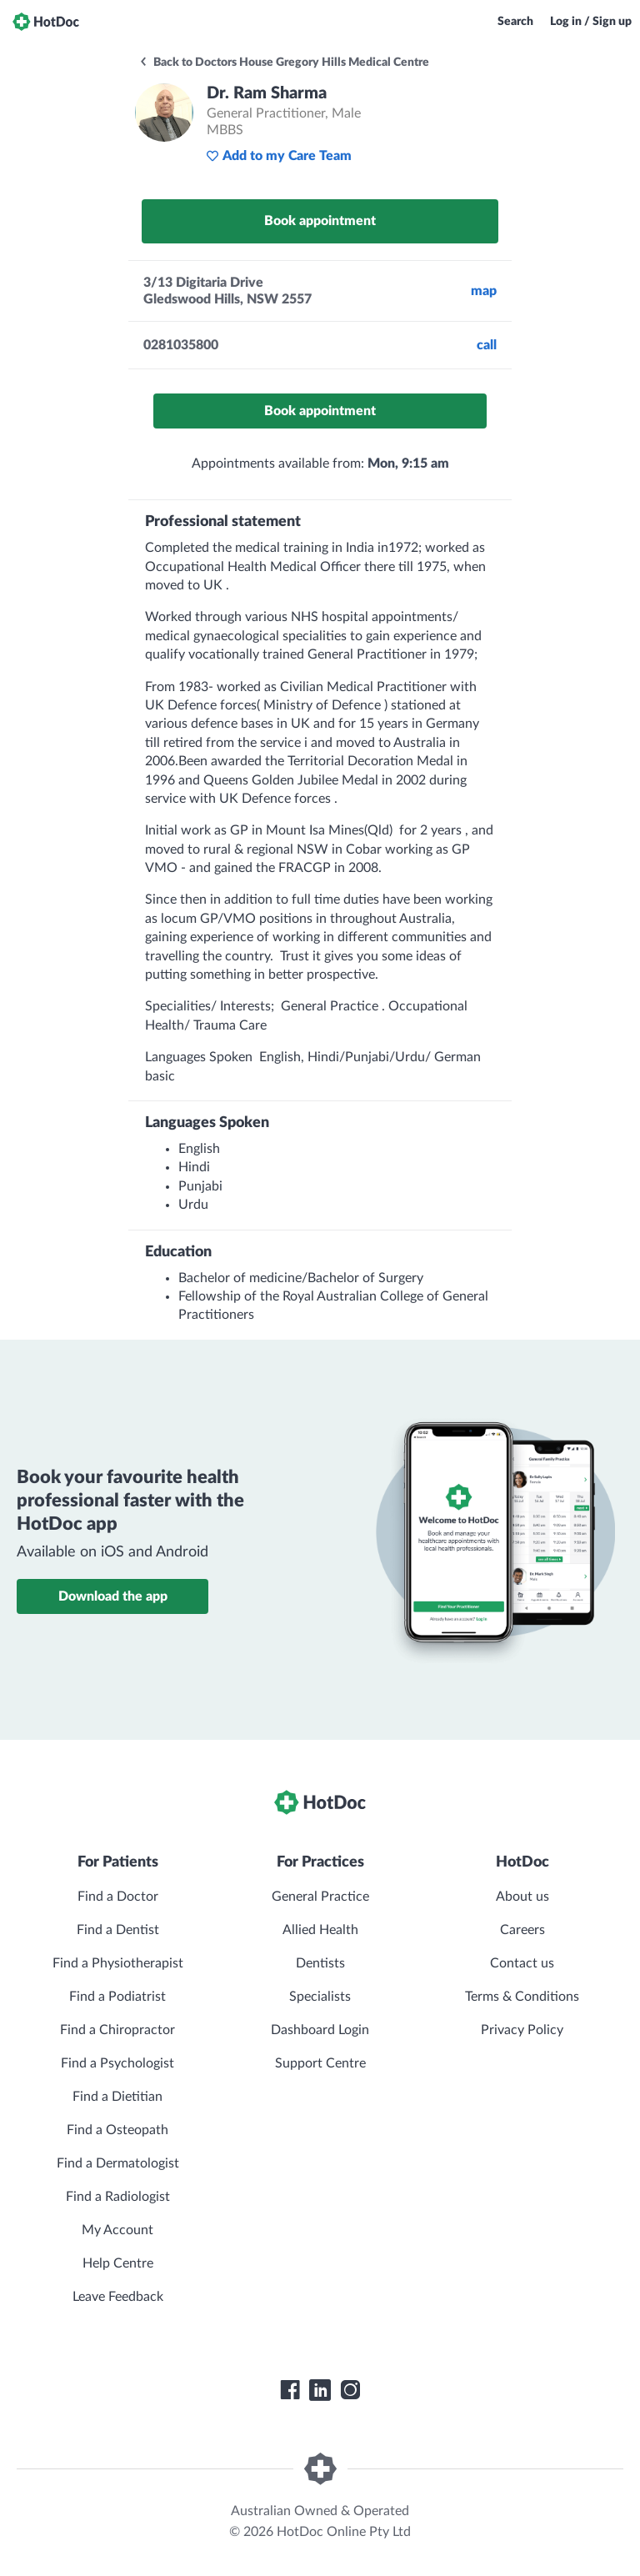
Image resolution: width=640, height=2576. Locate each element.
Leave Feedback (117, 2296)
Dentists (320, 1963)
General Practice (320, 1896)
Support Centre (320, 2063)
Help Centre (117, 2263)
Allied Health (320, 1930)
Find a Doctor (118, 1896)
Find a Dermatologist (118, 2163)
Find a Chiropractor (117, 2030)
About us (522, 1896)
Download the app (113, 1596)
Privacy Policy (522, 2030)
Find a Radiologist (118, 2196)
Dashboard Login (320, 2030)
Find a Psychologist (117, 2063)
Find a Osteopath (117, 2130)
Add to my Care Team (279, 156)
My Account (117, 2230)
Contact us (522, 1963)
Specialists (320, 1996)
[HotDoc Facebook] (290, 2390)
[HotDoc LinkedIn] (320, 2390)
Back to (283, 62)
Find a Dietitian (117, 2096)
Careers (522, 1930)
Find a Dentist (118, 1930)
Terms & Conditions (522, 1996)
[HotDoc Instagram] (350, 2390)
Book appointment (320, 221)
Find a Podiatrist (117, 1996)
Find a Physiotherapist (117, 1963)
